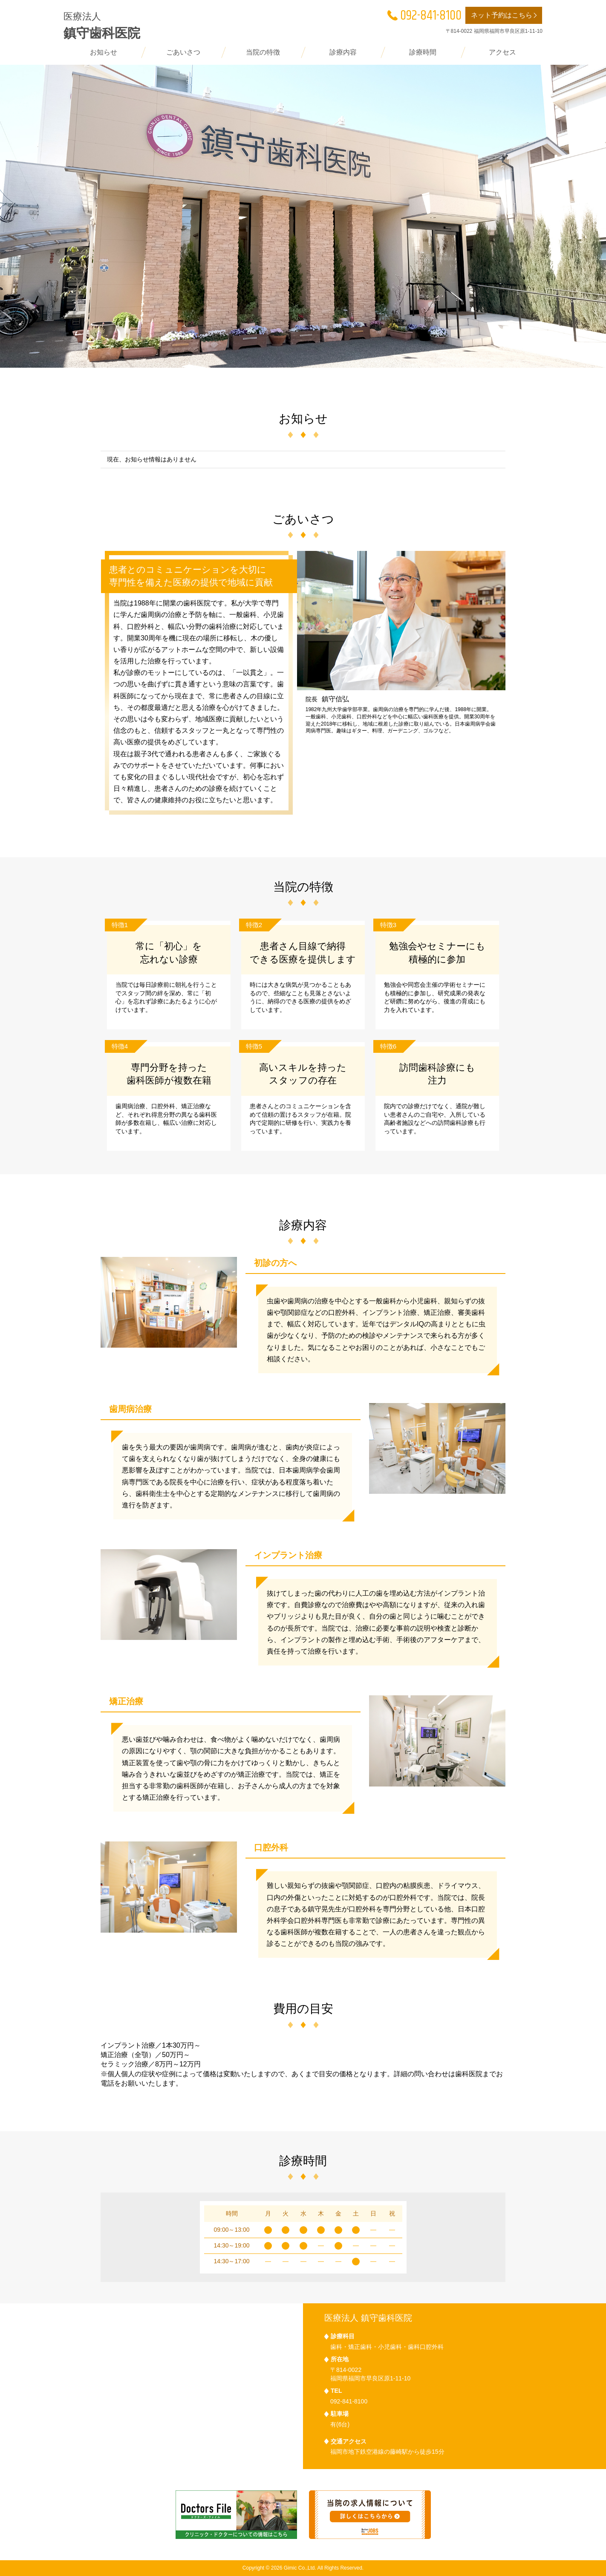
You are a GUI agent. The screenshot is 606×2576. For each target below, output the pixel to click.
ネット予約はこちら (504, 15)
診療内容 (343, 52)
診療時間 (422, 52)
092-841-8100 (424, 16)
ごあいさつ (183, 52)
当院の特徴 (263, 52)
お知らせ (103, 52)
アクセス (502, 52)
